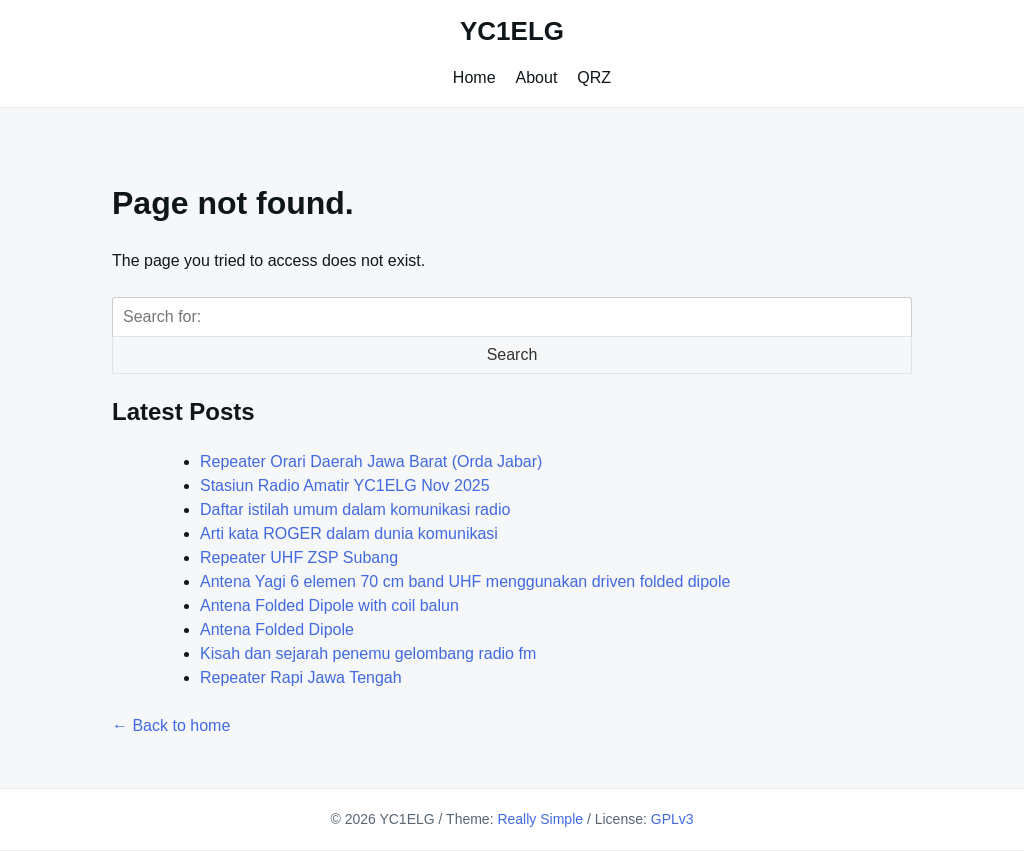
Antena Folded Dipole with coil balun (329, 605)
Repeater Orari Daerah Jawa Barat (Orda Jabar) (371, 461)
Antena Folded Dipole (277, 629)
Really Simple (540, 819)
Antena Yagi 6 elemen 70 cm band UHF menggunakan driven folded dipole (465, 581)
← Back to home (171, 725)
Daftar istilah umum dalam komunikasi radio (355, 509)
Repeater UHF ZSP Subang (299, 557)
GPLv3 (672, 819)
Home (474, 77)
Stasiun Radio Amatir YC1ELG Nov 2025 (345, 485)
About (537, 77)
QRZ (594, 77)
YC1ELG (512, 31)
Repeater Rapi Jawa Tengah (301, 677)
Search (512, 354)
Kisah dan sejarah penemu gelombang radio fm (368, 653)
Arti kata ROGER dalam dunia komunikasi (349, 533)
